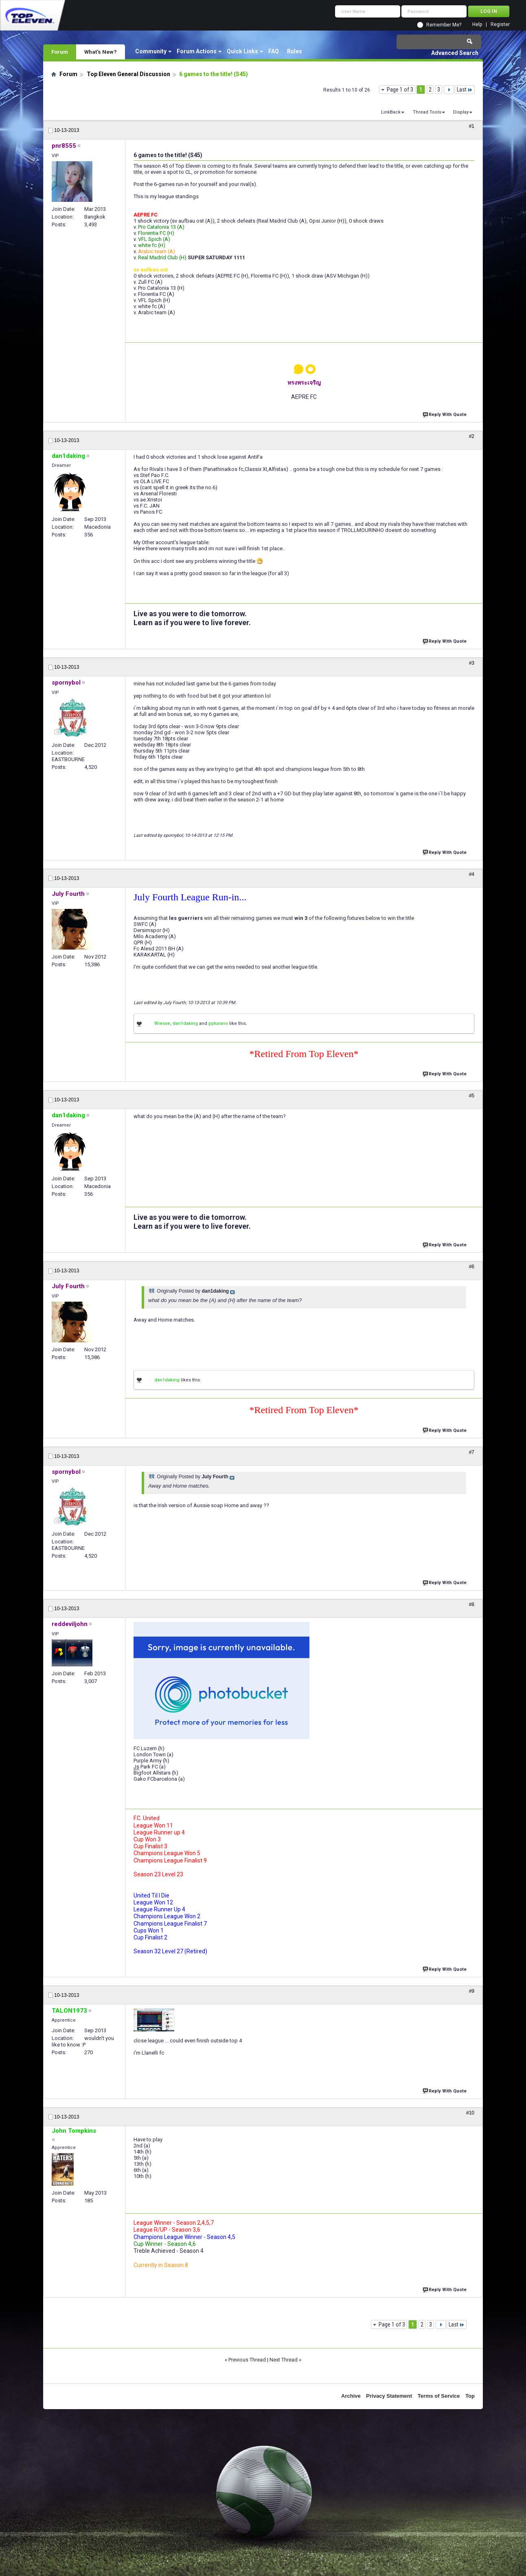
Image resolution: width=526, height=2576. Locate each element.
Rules (294, 51)
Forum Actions (197, 51)
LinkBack (391, 112)
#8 (471, 1604)
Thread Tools (427, 112)
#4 (471, 874)
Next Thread (284, 2360)
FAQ (273, 51)
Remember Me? (443, 25)
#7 (471, 1452)
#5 (471, 1096)
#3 (471, 663)
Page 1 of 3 (400, 89)
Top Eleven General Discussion (128, 74)
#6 (471, 1266)
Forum (59, 51)
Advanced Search (454, 53)
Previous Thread (247, 2360)
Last (465, 89)
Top (470, 2396)
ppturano (218, 1023)
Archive (351, 2396)
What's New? (100, 51)
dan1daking (185, 1023)
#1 (471, 126)
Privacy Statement (389, 2396)
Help (477, 24)
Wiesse (162, 1023)
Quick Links (242, 51)
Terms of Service (439, 2396)
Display (461, 112)
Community (151, 51)
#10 (470, 2113)
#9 (471, 1991)
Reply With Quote (445, 413)
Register (500, 24)
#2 (471, 436)
